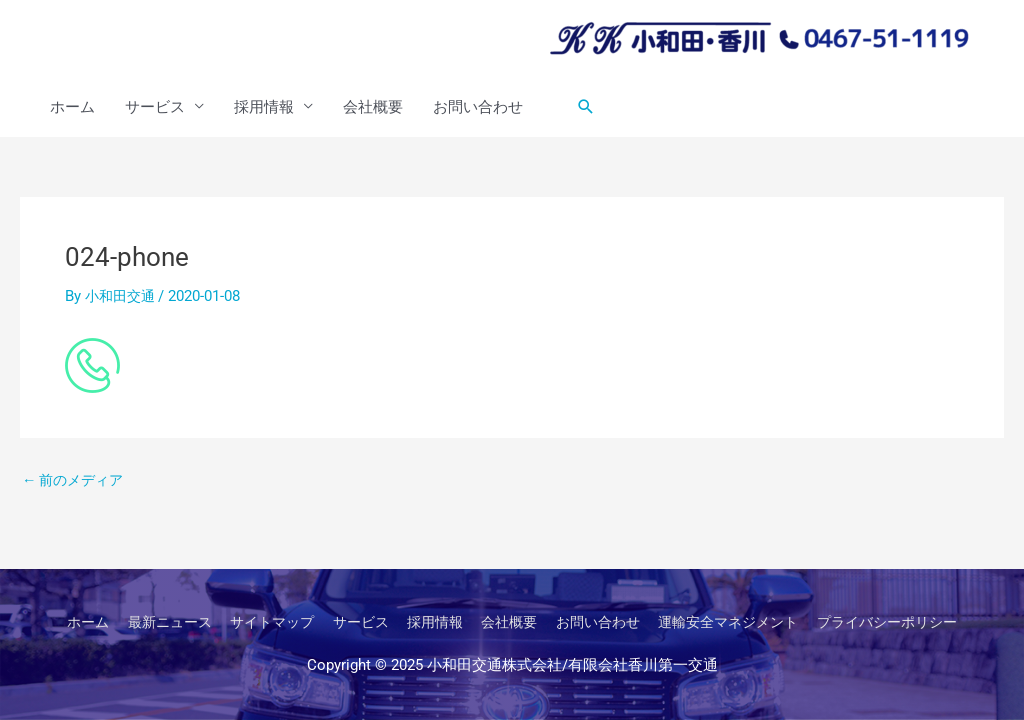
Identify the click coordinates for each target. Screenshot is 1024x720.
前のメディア (76, 481)
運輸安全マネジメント (742, 622)
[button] (586, 108)
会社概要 (373, 108)
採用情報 (264, 108)
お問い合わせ (478, 108)
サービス (155, 108)
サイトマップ (257, 622)
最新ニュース (148, 622)
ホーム (72, 108)
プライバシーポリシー (911, 622)
